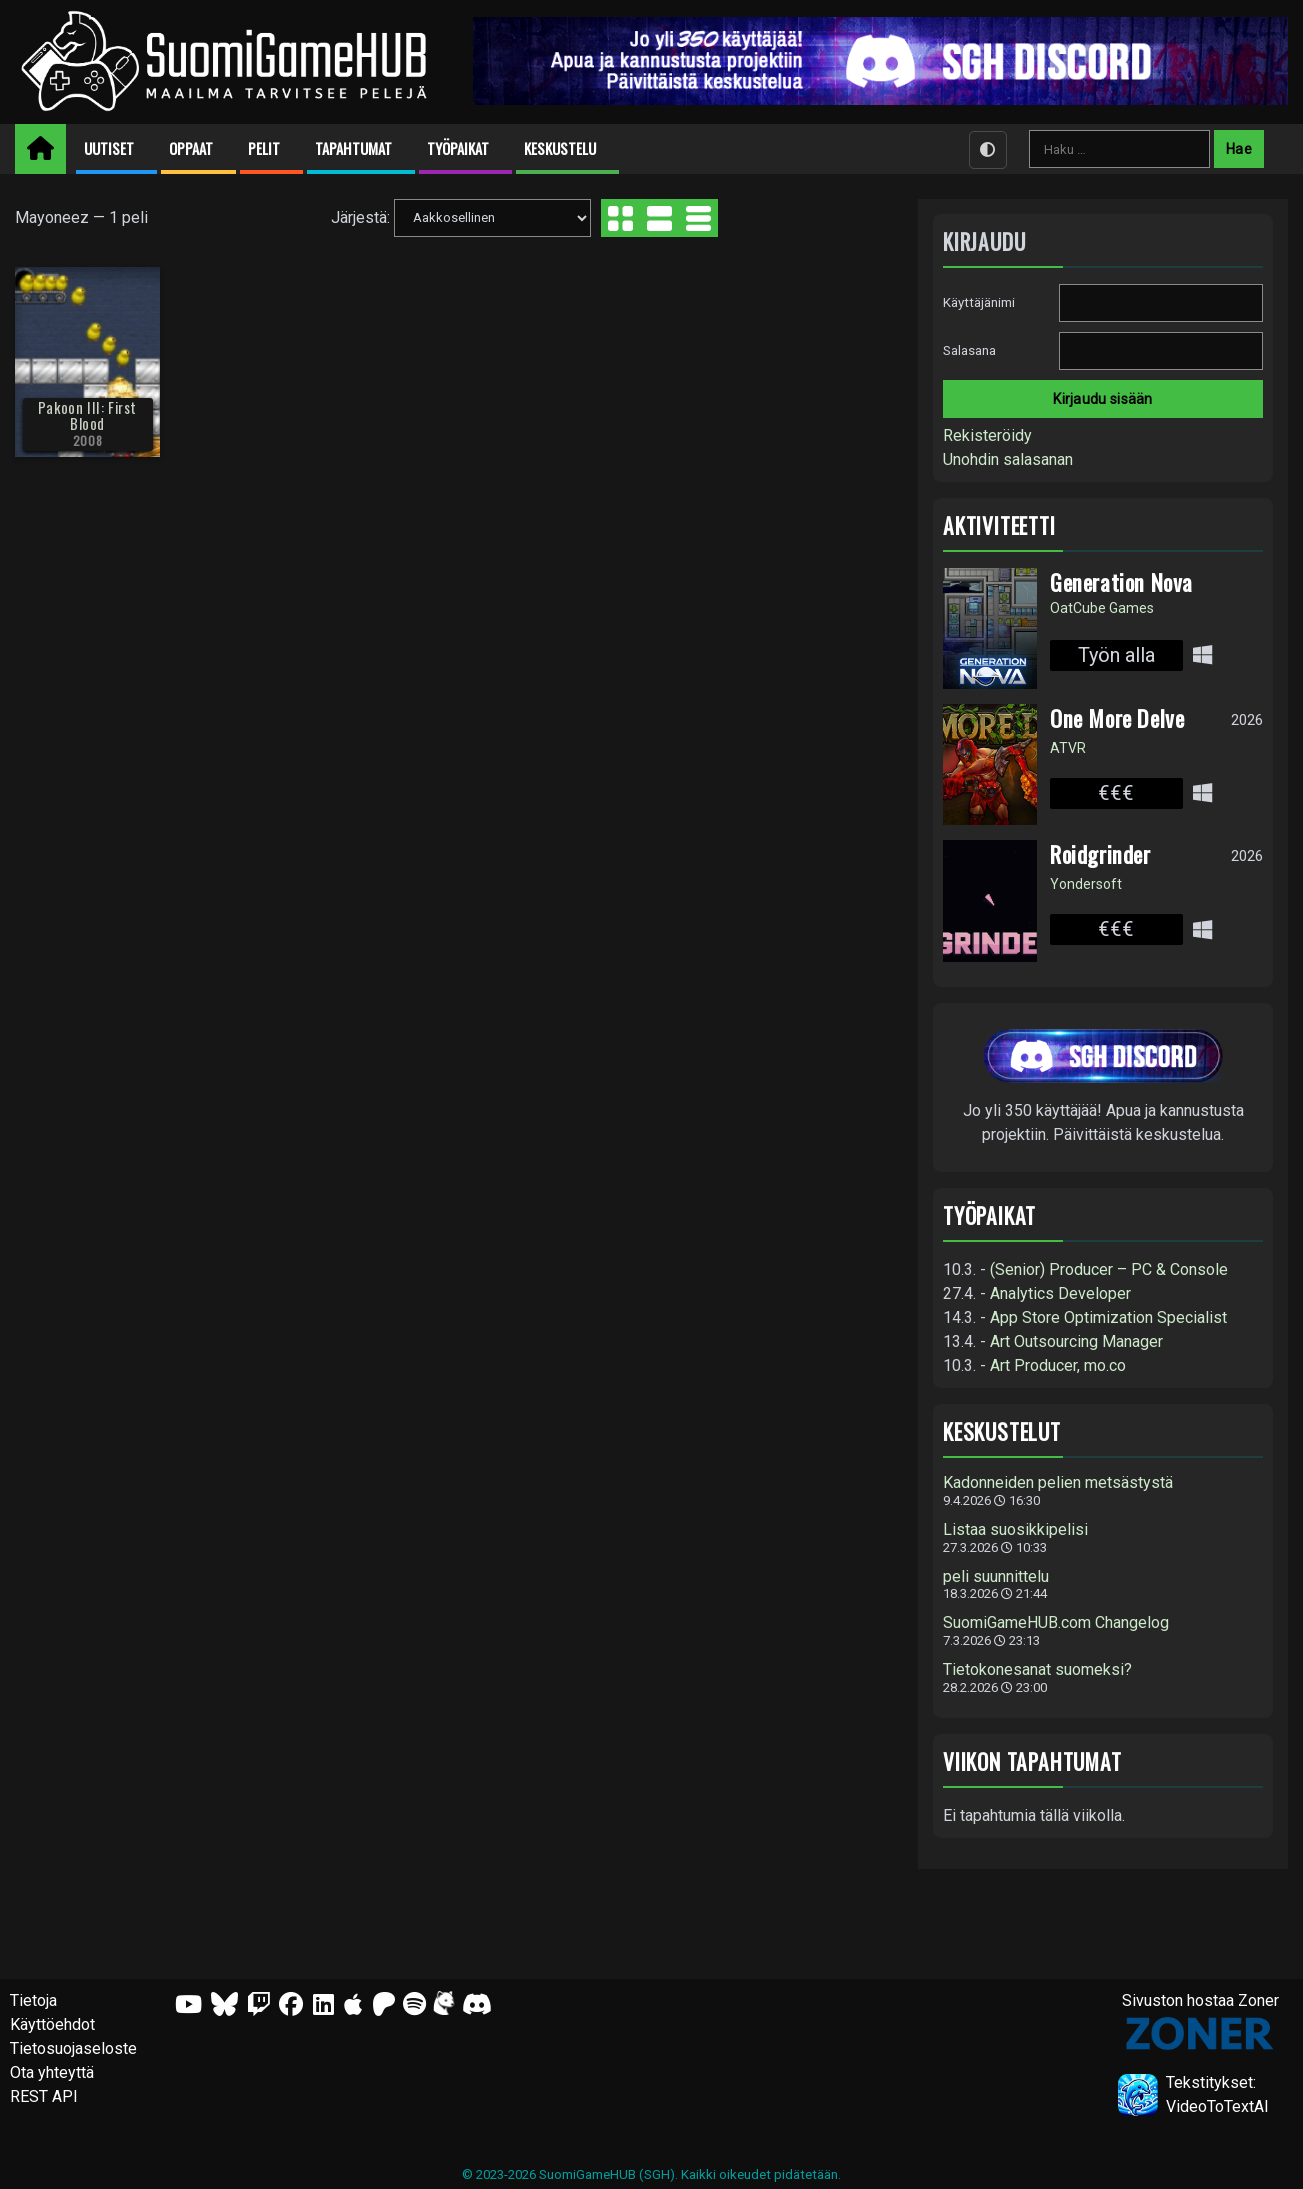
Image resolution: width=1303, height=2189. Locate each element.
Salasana (969, 350)
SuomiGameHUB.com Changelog (1056, 1623)
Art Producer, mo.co (1058, 1365)
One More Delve (1117, 718)
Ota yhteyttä (52, 2072)
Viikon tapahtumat (1032, 1761)
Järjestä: (360, 216)
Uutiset (109, 148)
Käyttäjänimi (979, 302)
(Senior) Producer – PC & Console (1109, 1269)
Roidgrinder (1100, 854)
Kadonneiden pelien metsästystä (1058, 1483)
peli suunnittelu (996, 1577)
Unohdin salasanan (1008, 459)
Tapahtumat (353, 148)
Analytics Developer (1060, 1293)
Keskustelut (1002, 1431)
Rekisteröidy (987, 435)
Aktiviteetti (999, 525)
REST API (44, 2096)
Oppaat (191, 148)
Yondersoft (1086, 884)
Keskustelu (560, 148)
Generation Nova (1121, 582)
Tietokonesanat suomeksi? (1037, 1670)
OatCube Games (1102, 608)
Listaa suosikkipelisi (1015, 1530)
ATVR (1068, 748)
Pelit (264, 148)
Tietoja (33, 2000)
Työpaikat (458, 148)
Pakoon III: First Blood (87, 415)
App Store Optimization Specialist (1108, 1317)
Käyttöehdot (52, 2024)
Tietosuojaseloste (73, 2048)
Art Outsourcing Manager (1076, 1341)
